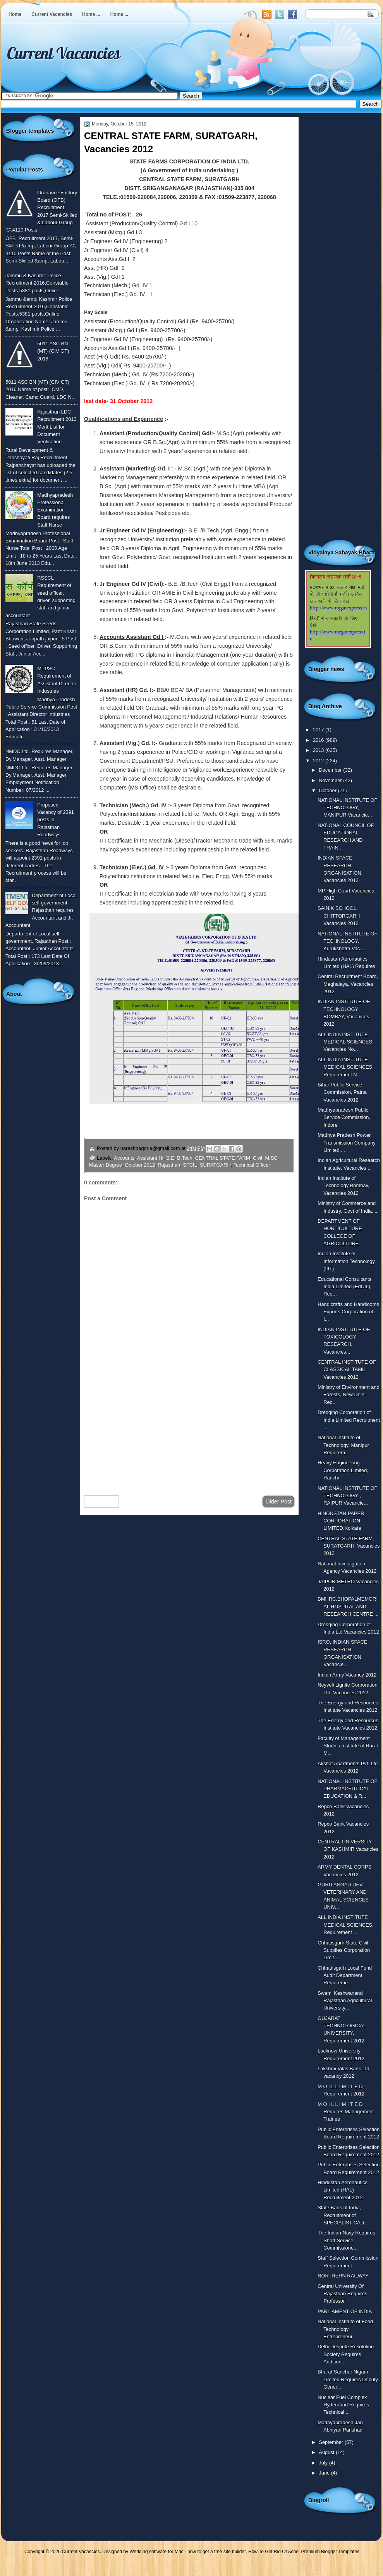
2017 (319, 730)
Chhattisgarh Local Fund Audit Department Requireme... (345, 1975)
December (331, 770)
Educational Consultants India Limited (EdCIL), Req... (344, 1286)
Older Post (278, 1501)
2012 (319, 761)
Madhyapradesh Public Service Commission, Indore (344, 1117)
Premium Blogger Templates (330, 2551)
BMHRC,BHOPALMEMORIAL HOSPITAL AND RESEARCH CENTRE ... (348, 1606)
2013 (319, 750)
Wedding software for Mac (156, 2551)
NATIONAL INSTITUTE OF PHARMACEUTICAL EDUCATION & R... (347, 1788)
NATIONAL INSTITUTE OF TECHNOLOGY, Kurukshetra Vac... (347, 941)
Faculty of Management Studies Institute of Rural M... (348, 1745)
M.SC (271, 1158)
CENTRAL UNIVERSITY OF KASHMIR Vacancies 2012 (348, 1849)
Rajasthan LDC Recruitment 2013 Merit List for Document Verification (57, 426)
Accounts (124, 1158)
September (331, 2442)
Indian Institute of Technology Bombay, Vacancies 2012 (343, 1185)
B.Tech (184, 1158)
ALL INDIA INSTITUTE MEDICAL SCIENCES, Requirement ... (346, 1924)
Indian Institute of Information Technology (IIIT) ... (346, 1261)
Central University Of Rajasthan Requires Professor (342, 2293)
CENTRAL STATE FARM (222, 1158)
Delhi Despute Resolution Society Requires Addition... (346, 2354)
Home (15, 14)
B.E (170, 1158)
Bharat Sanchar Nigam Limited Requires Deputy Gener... (348, 2379)
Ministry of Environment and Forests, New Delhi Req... (348, 1394)
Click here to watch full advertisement (195, 1129)
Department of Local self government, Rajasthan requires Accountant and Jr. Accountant (41, 910)
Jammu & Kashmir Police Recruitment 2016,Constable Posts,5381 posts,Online (37, 283)
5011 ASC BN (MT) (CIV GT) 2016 (53, 351)
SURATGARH (215, 1165)
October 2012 (140, 1165)
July (324, 2463)
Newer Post (101, 1501)
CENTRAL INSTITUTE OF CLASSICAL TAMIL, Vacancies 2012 (347, 1369)
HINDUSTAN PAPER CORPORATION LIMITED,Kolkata (341, 1520)
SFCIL (190, 1165)
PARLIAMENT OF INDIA (345, 2311)
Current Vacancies (51, 14)
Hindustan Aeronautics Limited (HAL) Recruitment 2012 (343, 2190)
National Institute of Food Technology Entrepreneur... (345, 2329)
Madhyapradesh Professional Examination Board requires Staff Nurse (55, 510)
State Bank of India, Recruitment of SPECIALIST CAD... (343, 2215)
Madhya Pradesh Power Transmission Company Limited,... (347, 1142)
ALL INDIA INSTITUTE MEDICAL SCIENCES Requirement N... (345, 1067)
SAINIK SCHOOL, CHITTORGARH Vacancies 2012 (339, 915)
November (331, 780)
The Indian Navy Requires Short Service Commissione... (346, 2240)
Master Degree (105, 1165)
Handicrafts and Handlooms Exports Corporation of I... (348, 1311)
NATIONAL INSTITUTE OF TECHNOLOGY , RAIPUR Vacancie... (347, 1495)
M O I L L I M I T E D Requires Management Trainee (346, 2111)
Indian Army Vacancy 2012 (347, 1675)
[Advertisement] (189, 1427)
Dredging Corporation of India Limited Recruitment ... (349, 1419)
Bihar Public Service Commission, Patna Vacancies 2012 (342, 1092)
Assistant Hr (150, 1158)
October (328, 790)
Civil (257, 1158)
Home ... (91, 14)
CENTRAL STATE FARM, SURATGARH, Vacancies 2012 (349, 1546)
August (327, 2452)
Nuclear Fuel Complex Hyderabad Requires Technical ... (343, 2404)
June (325, 2473)
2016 (319, 740)
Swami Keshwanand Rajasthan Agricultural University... (345, 2000)
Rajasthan (169, 1165)
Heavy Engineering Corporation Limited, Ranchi (343, 1470)
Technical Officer (252, 1165)
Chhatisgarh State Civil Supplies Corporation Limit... (344, 1950)
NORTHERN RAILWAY (343, 2276)
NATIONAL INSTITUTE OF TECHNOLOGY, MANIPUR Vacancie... (347, 807)
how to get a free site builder (216, 2551)
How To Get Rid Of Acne (273, 2551)
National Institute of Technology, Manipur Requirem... (343, 1445)
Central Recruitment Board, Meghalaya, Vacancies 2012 (348, 983)
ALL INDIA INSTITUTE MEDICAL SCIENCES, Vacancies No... (346, 1041)
